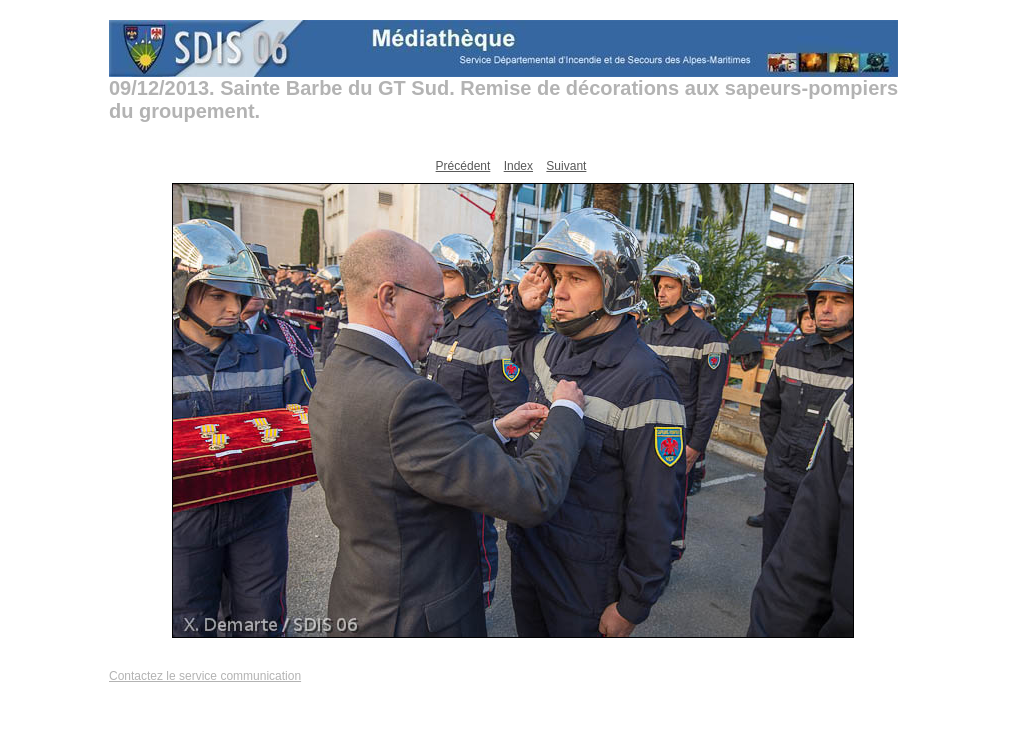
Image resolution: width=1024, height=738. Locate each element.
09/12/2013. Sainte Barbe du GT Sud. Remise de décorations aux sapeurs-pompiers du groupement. (503, 99)
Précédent (463, 166)
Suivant (566, 166)
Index (518, 166)
